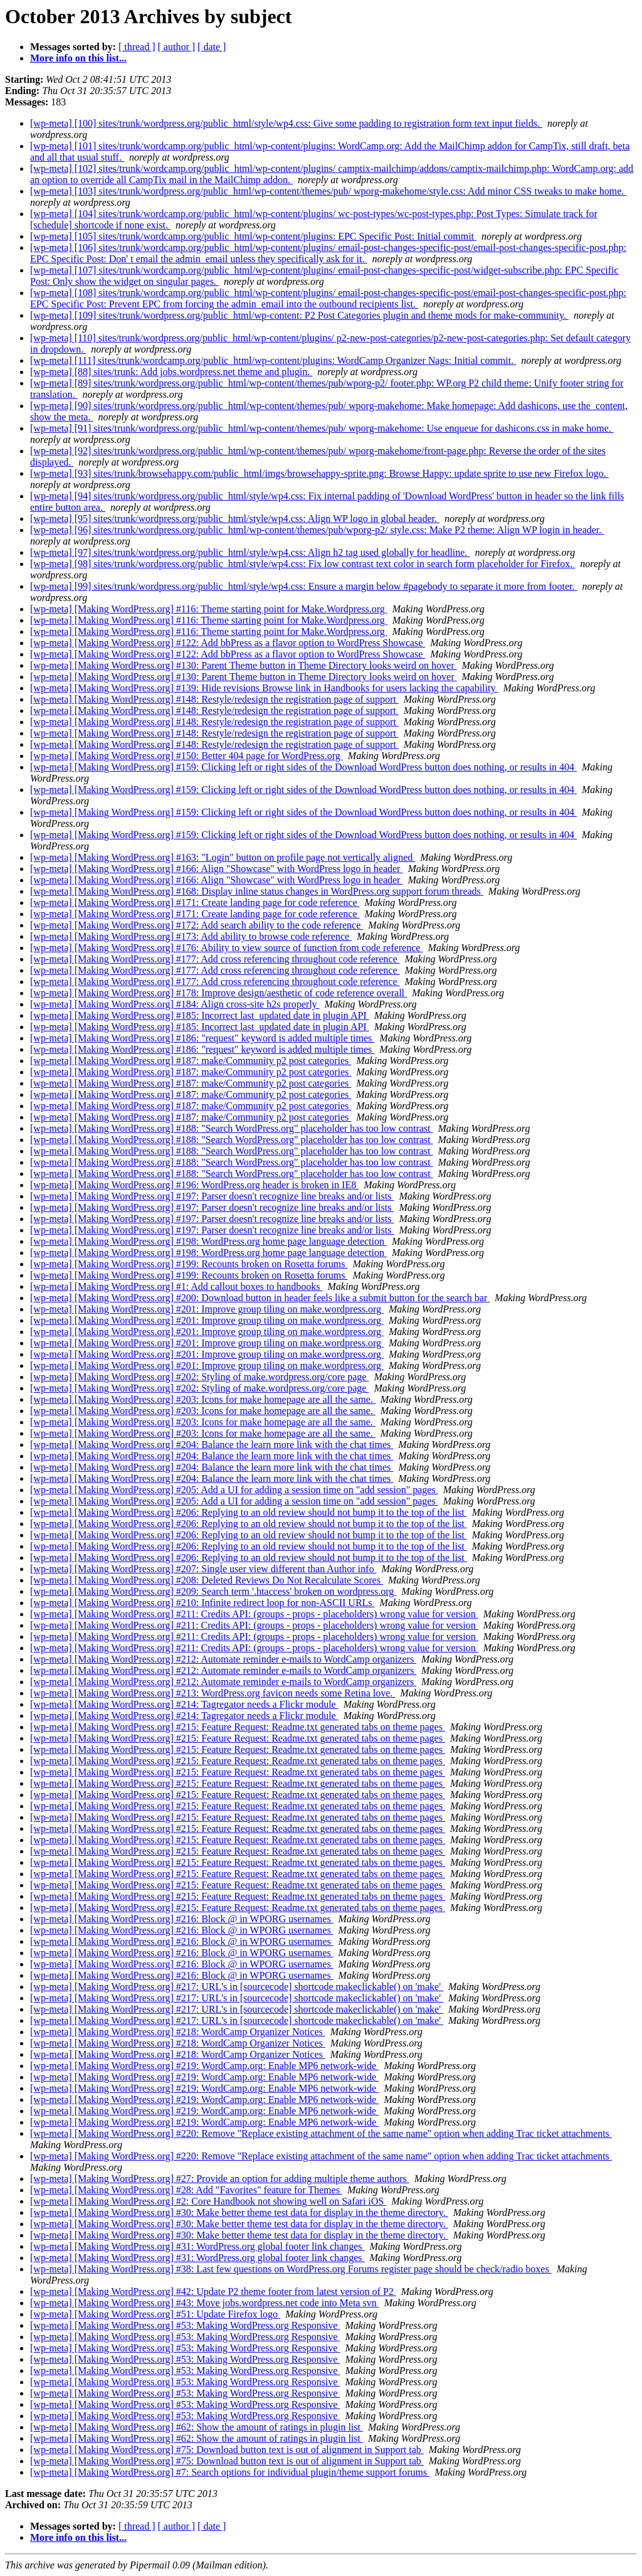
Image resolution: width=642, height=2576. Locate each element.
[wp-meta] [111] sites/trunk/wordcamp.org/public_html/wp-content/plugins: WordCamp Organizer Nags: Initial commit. (273, 360)
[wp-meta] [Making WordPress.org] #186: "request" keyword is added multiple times (202, 1038)
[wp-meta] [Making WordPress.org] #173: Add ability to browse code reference (191, 936)
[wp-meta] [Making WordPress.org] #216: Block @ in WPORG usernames (182, 1918)
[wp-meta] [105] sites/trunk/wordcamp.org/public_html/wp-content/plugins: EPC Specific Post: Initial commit (253, 236)
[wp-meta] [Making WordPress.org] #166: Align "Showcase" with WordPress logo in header (216, 868)
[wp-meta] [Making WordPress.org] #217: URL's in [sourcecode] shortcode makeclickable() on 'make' (236, 1986)
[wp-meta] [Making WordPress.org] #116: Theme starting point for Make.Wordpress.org (208, 609)
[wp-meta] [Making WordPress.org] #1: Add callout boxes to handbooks (176, 1286)
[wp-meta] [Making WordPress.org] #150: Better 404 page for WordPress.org (186, 755)
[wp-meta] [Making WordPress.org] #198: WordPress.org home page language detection (208, 1241)
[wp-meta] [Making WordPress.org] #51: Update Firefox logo (155, 2314)
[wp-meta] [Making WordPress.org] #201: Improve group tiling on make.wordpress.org (207, 1309)
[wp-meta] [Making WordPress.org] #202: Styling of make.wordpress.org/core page (199, 1376)
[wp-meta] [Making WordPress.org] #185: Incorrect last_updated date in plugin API (199, 1015)
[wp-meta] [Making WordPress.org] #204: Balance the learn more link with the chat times (211, 1444)
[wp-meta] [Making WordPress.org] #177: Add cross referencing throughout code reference (215, 959)
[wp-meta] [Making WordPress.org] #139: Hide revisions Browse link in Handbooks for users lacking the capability (264, 688)
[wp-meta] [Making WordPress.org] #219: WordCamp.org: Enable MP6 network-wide (204, 2065)
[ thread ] (136, 46)
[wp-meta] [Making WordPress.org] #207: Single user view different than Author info (203, 1568)
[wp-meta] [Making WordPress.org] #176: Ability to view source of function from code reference (226, 947)
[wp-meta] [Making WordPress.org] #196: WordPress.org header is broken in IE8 (194, 1184)
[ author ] (177, 46)
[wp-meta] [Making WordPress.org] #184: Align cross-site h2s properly (175, 1004)
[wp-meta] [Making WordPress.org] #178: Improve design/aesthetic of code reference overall (218, 992)
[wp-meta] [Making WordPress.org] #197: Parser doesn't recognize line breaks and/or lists (212, 1196)
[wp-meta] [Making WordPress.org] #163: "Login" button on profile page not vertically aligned (222, 857)
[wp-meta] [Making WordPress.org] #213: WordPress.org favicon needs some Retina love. (212, 1693)
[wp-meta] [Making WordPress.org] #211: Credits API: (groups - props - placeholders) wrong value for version (254, 1614)
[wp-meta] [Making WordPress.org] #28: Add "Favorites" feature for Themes (186, 2190)
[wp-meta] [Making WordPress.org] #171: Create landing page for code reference (194, 902)
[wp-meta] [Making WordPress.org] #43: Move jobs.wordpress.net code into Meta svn (204, 2302)
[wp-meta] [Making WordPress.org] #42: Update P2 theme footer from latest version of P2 (213, 2291)
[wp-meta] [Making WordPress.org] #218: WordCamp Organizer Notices (177, 2031)
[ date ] (211, 46)
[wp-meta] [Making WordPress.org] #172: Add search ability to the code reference (196, 925)
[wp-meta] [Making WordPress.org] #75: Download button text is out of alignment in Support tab (227, 2449)
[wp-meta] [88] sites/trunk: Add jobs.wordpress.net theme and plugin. (171, 371)
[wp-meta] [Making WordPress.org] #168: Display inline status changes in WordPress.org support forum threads (256, 891)
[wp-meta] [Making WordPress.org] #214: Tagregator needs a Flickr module (184, 1704)
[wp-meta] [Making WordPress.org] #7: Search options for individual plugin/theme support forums (229, 2472)
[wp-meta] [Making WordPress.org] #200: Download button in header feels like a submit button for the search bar (260, 1297)
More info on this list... (78, 58)
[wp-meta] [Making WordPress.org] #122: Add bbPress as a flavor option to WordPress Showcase (227, 642)
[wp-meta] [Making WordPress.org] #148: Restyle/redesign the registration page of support (214, 699)
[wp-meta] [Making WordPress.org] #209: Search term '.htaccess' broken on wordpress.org (213, 1591)
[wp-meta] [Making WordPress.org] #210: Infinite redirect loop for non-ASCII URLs (202, 1602)
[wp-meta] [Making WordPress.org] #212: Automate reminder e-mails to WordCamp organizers (223, 1659)
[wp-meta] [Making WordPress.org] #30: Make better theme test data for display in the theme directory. (239, 2212)
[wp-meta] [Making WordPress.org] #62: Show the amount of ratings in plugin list (196, 2427)
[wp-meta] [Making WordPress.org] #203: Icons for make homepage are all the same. (203, 1399)
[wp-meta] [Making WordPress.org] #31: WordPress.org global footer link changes (197, 2246)
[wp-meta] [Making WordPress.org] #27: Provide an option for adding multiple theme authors (219, 2178)
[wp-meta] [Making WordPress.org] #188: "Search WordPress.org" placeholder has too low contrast (231, 1128)
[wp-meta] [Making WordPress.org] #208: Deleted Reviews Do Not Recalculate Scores (206, 1580)
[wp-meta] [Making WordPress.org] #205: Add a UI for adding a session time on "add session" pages (234, 1489)
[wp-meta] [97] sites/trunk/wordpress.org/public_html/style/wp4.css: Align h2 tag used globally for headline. (250, 552)
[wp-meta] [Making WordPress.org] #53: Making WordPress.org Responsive (185, 2325)
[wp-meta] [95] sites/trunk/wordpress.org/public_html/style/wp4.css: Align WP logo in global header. (234, 518)
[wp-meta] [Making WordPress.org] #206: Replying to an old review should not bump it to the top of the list (248, 1512)
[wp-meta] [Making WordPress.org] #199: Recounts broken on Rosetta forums (188, 1264)
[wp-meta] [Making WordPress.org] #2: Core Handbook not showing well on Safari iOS (208, 2201)
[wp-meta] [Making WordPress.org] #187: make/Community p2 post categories (190, 1060)
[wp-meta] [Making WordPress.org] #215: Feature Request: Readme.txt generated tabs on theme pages (237, 1727)
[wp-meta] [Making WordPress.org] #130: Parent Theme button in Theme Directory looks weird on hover (243, 665)
